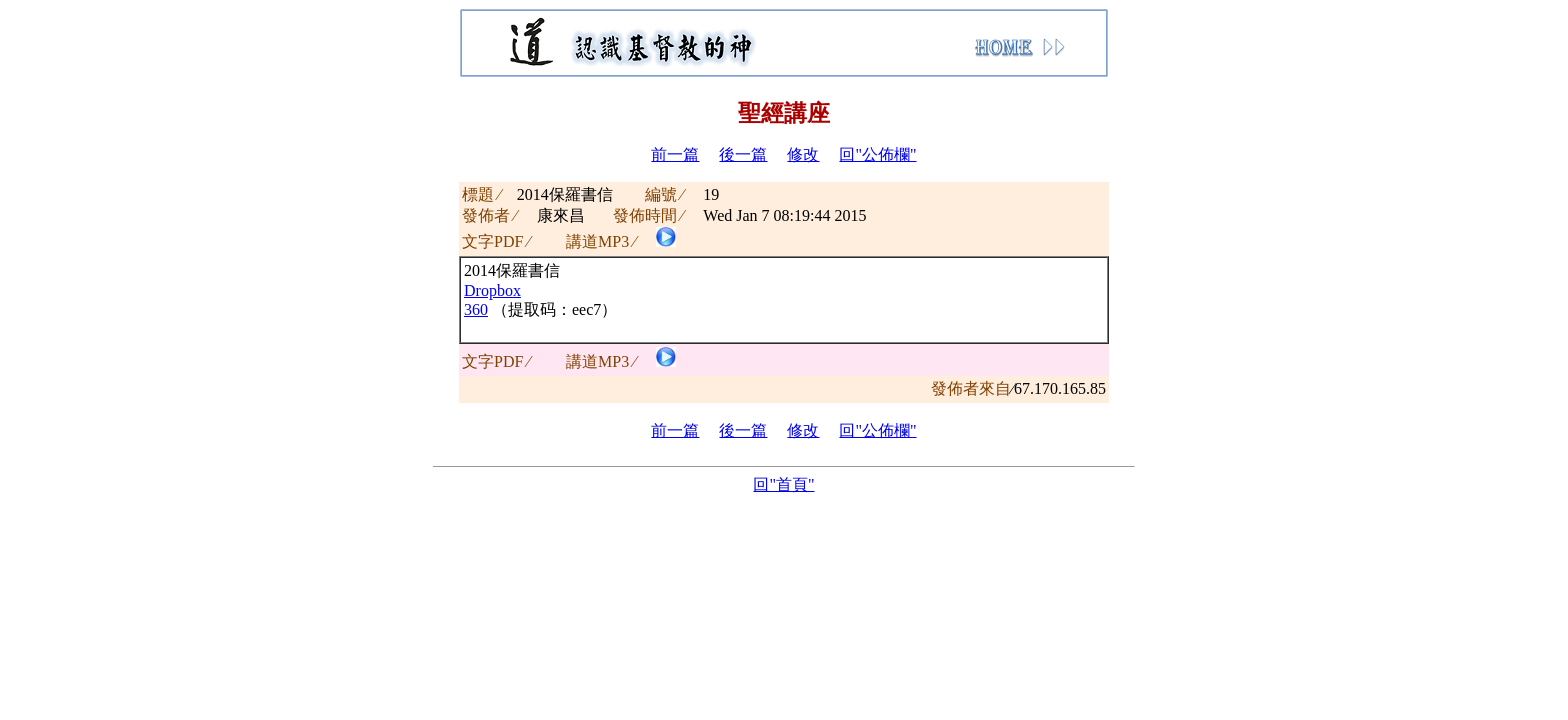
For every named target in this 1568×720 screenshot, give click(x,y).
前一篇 (675, 154)
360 (476, 309)
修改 (803, 154)
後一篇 (743, 154)
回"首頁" (783, 484)
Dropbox (492, 290)
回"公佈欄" (877, 154)
